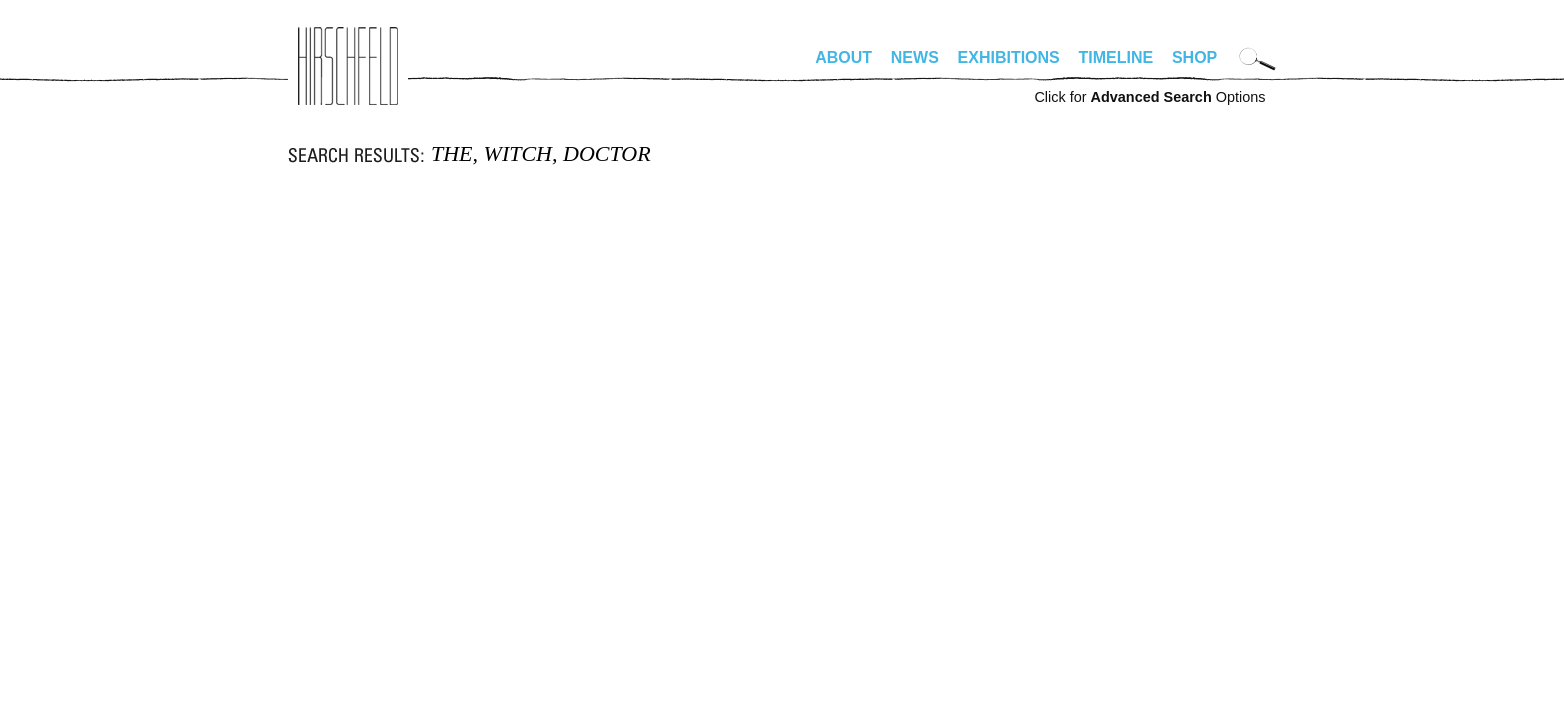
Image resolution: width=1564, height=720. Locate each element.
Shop (1194, 57)
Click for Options (1149, 97)
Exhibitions (1009, 57)
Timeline (1116, 57)
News (915, 57)
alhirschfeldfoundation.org (348, 66)
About (843, 57)
